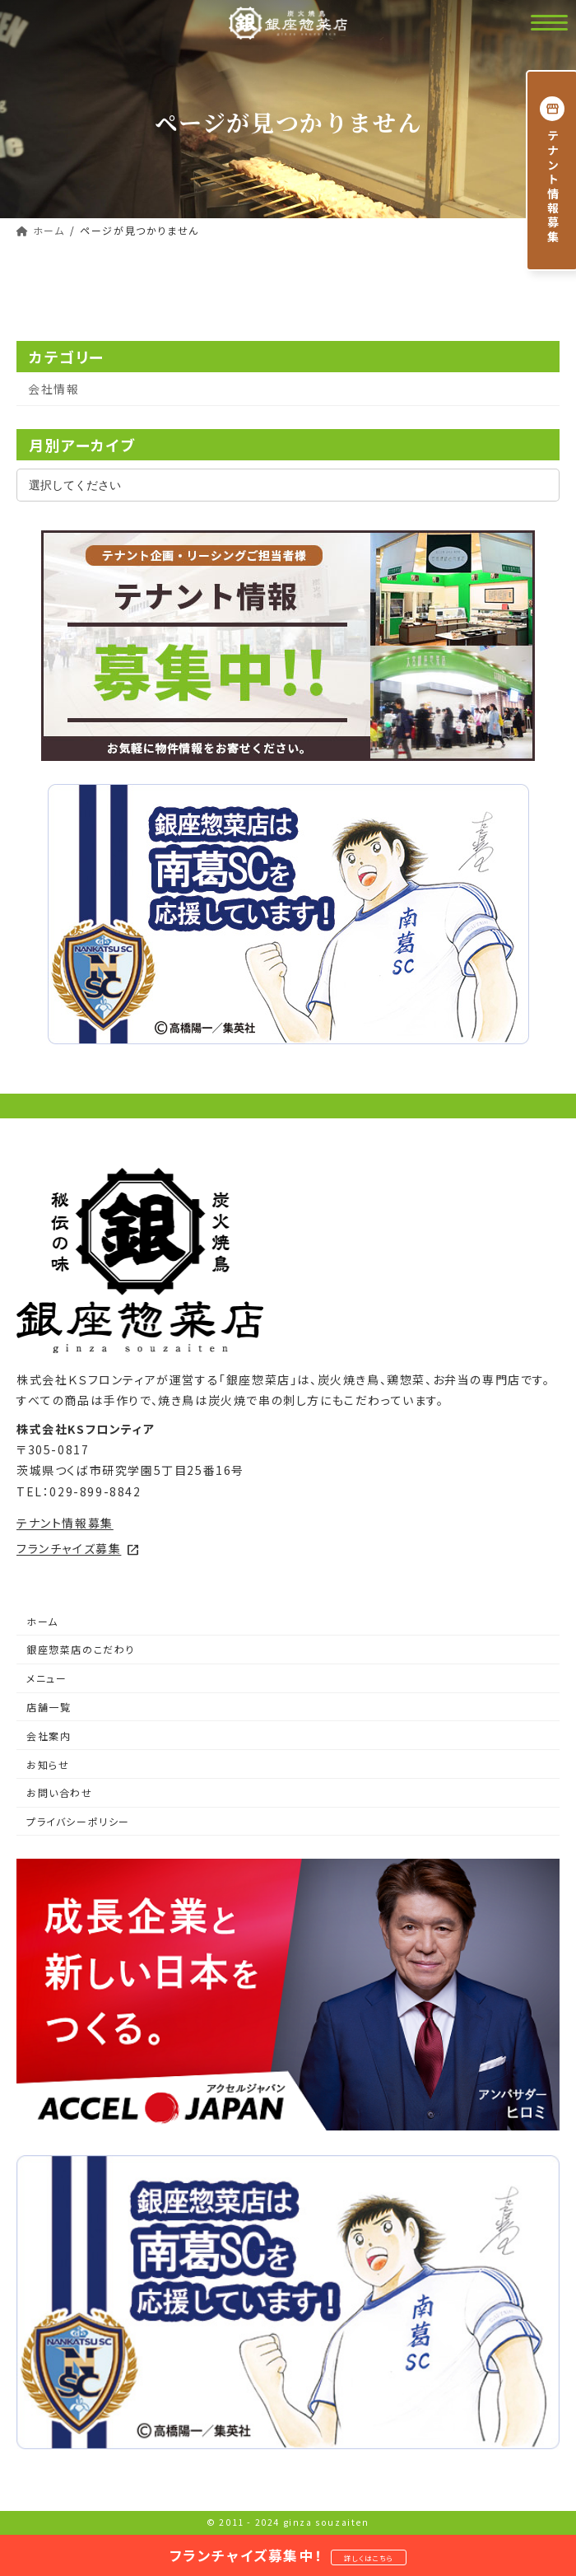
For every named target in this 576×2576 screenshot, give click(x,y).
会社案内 (48, 1736)
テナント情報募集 (65, 1522)
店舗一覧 (48, 1707)
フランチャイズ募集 (78, 1548)
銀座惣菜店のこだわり (80, 1649)
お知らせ (47, 1764)
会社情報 (53, 388)
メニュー (46, 1678)
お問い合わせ (59, 1792)
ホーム (42, 1621)
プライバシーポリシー (78, 1821)
